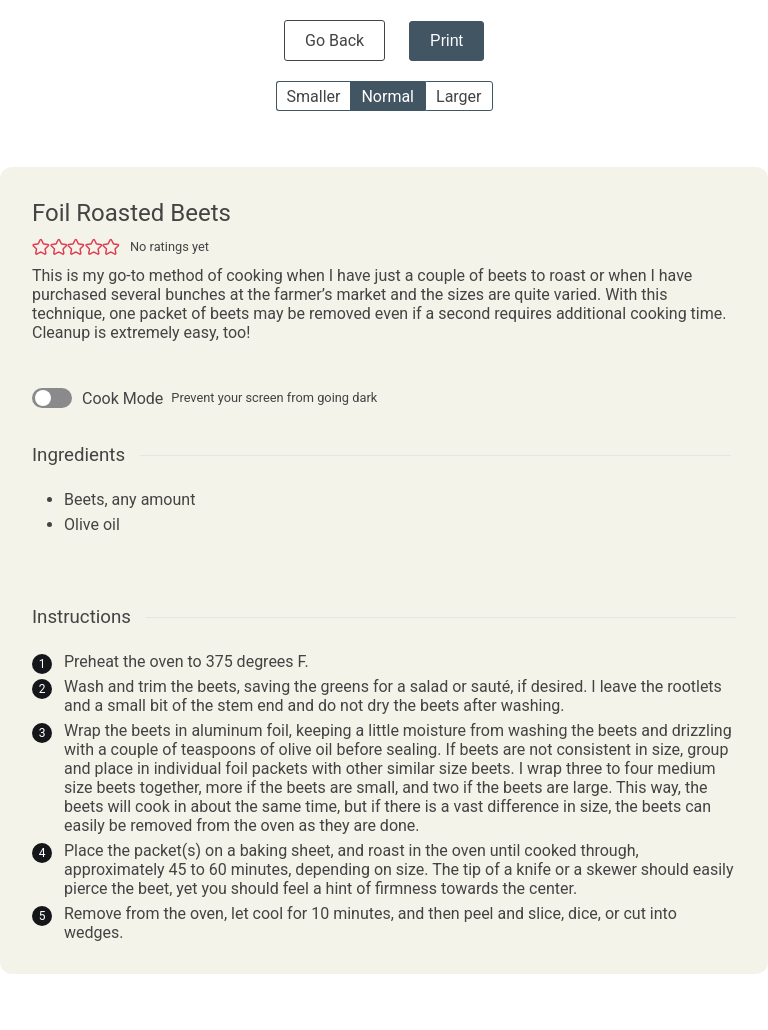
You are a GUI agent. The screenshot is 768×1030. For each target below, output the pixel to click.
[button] (41, 246)
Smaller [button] (314, 96)
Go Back (334, 40)
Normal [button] (387, 96)
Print (446, 40)
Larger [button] (458, 96)
